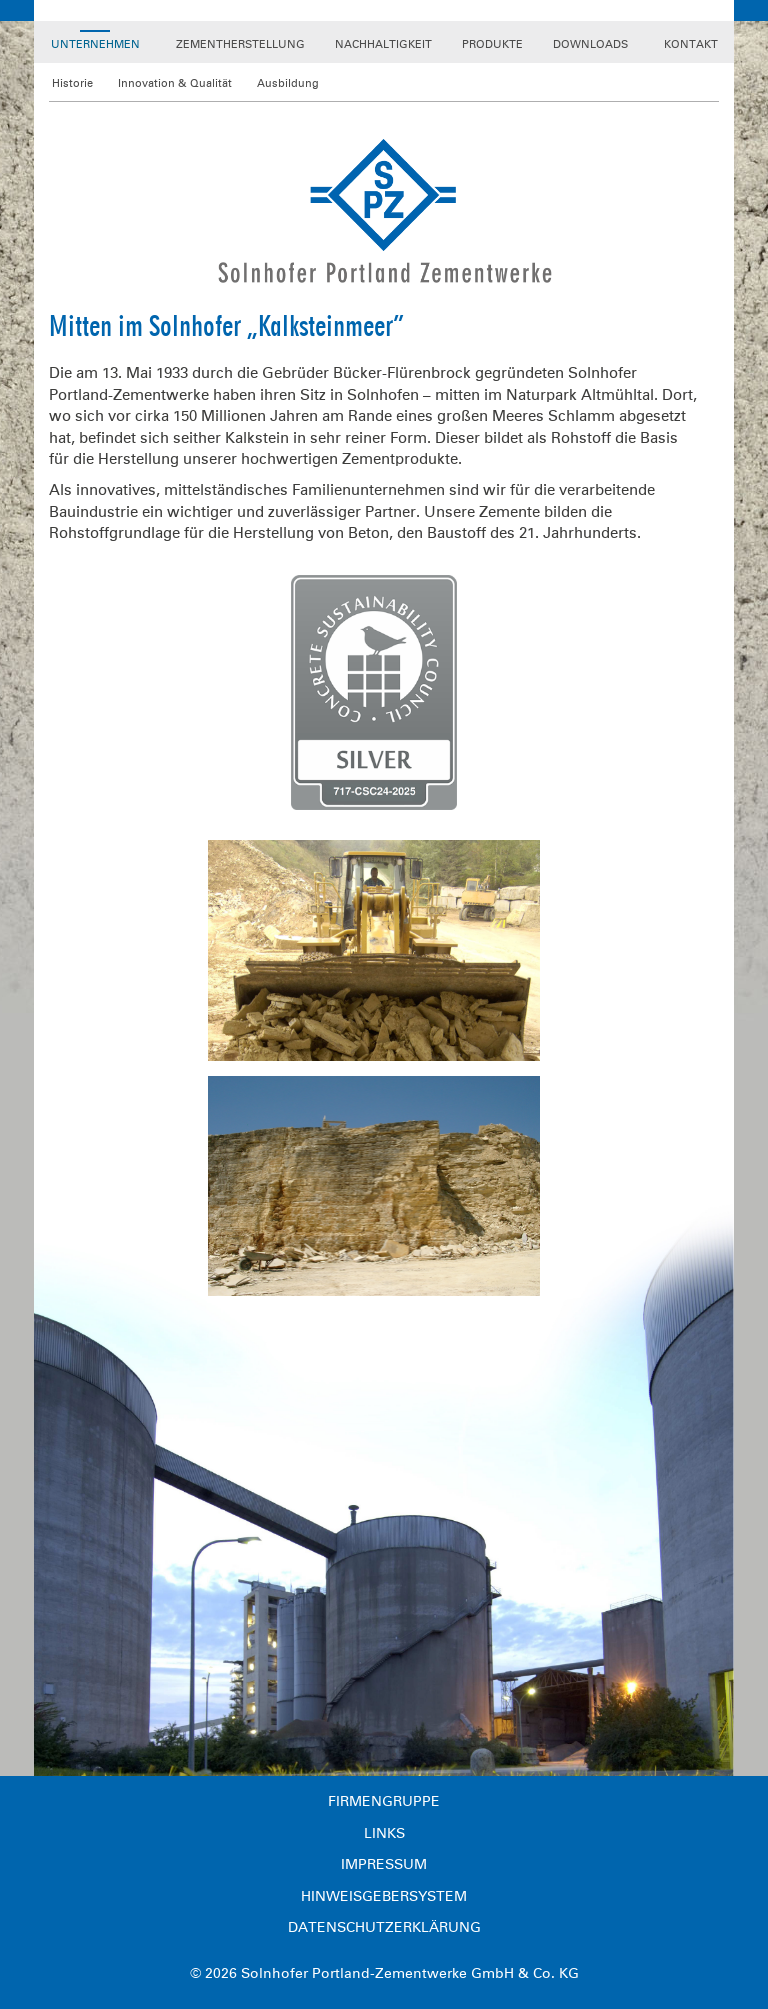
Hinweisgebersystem (384, 1896)
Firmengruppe (384, 1801)
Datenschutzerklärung (384, 1927)
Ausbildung (288, 83)
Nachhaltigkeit (383, 44)
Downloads (590, 44)
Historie (72, 83)
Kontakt (691, 44)
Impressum (384, 1864)
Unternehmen (95, 44)
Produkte (492, 44)
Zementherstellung (240, 44)
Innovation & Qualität (175, 83)
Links (384, 1833)
